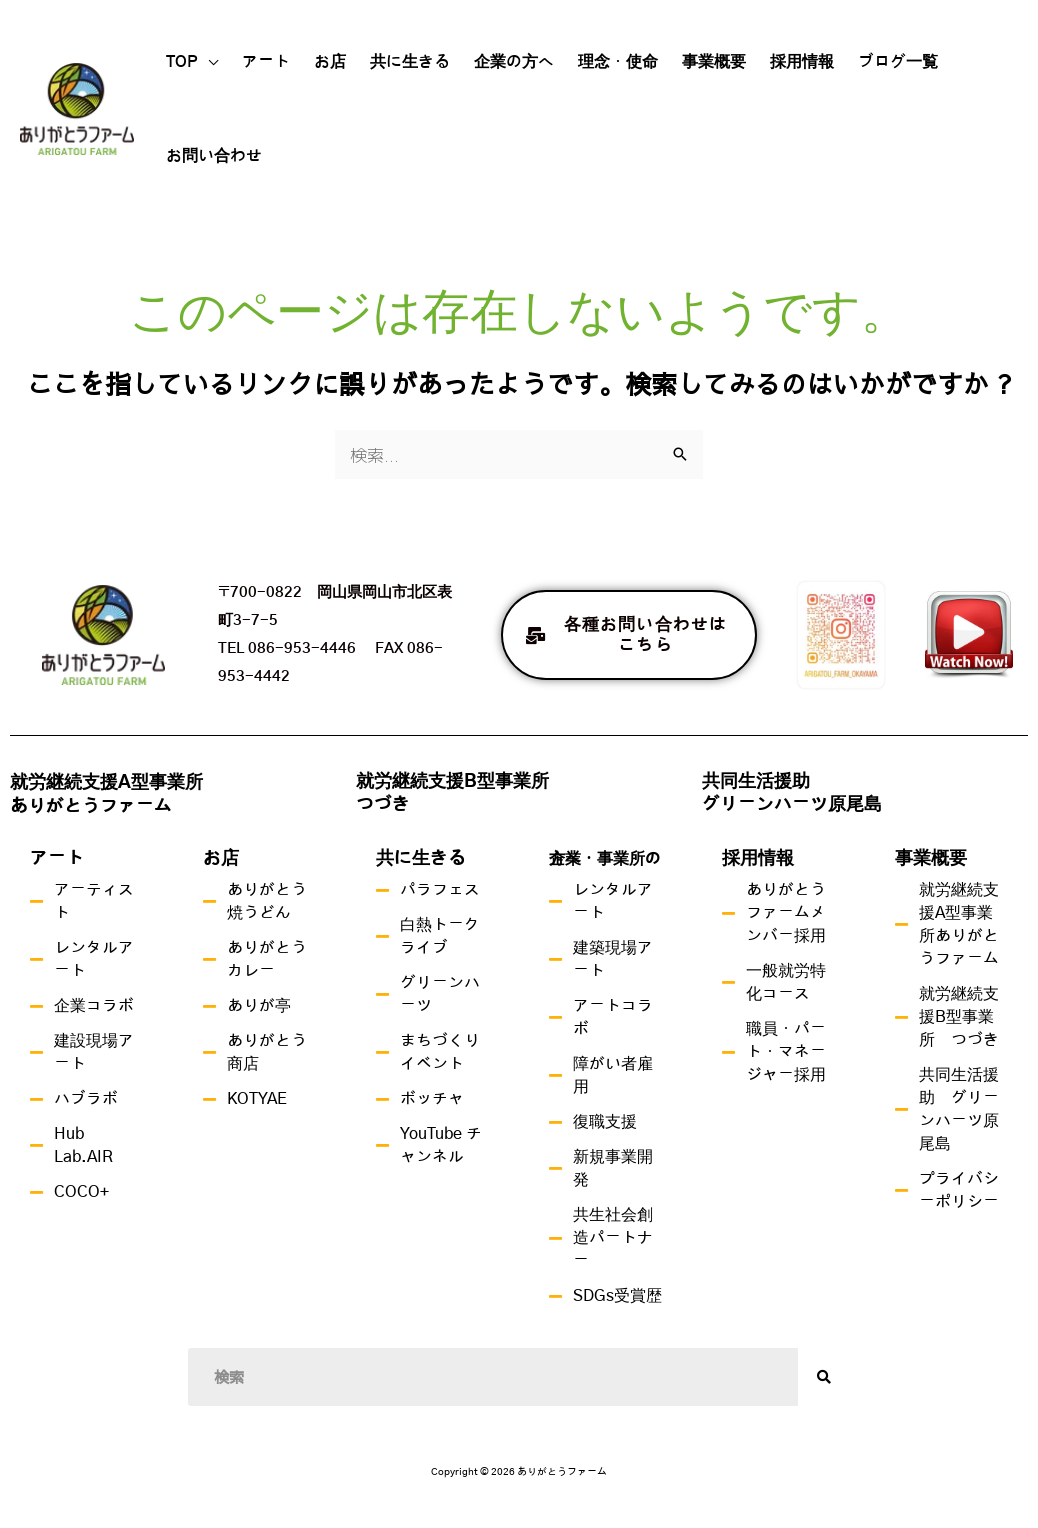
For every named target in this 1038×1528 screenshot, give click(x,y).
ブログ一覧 (898, 62)
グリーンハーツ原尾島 (792, 805)
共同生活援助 (756, 782)
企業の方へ (514, 62)
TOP (182, 62)
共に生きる (410, 62)
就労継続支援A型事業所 (106, 783)
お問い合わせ (214, 156)
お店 (330, 62)
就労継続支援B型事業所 (452, 782)
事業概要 (714, 62)
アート (266, 62)
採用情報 (802, 62)
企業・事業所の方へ (605, 859)
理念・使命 (618, 62)
